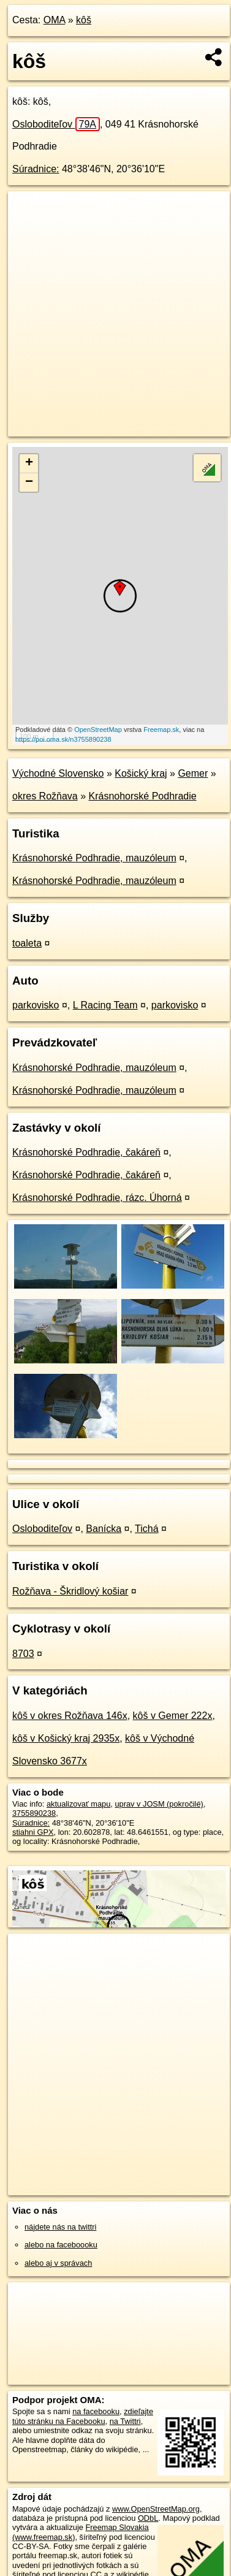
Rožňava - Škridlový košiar (70, 1591)
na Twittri (125, 2421)
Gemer (193, 773)
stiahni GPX (33, 1832)
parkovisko (35, 1005)
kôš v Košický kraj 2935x (65, 1738)
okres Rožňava (45, 796)
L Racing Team (105, 1005)
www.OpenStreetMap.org (156, 2508)
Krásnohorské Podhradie (143, 796)
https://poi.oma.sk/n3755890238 (63, 739)
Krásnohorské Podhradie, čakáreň (86, 1152)
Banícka (103, 1528)
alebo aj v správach (58, 2263)
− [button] (29, 482)
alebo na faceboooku (61, 2244)
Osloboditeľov (56, 124)
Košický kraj (141, 773)
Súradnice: (35, 169)
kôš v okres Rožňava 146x (69, 1715)
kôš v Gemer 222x (173, 1715)
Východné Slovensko (58, 773)
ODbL (148, 2518)
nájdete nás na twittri (60, 2226)
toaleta (27, 943)
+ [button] (29, 463)
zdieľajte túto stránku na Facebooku (82, 2416)
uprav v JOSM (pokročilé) (159, 1803)
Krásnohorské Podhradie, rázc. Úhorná (97, 1197)
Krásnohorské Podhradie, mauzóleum (94, 858)
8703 (23, 1653)
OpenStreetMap (98, 729)
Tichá (147, 1528)
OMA (55, 20)
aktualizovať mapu (78, 1803)
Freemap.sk (161, 729)
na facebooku (95, 2411)
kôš (83, 20)
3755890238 (34, 1813)
